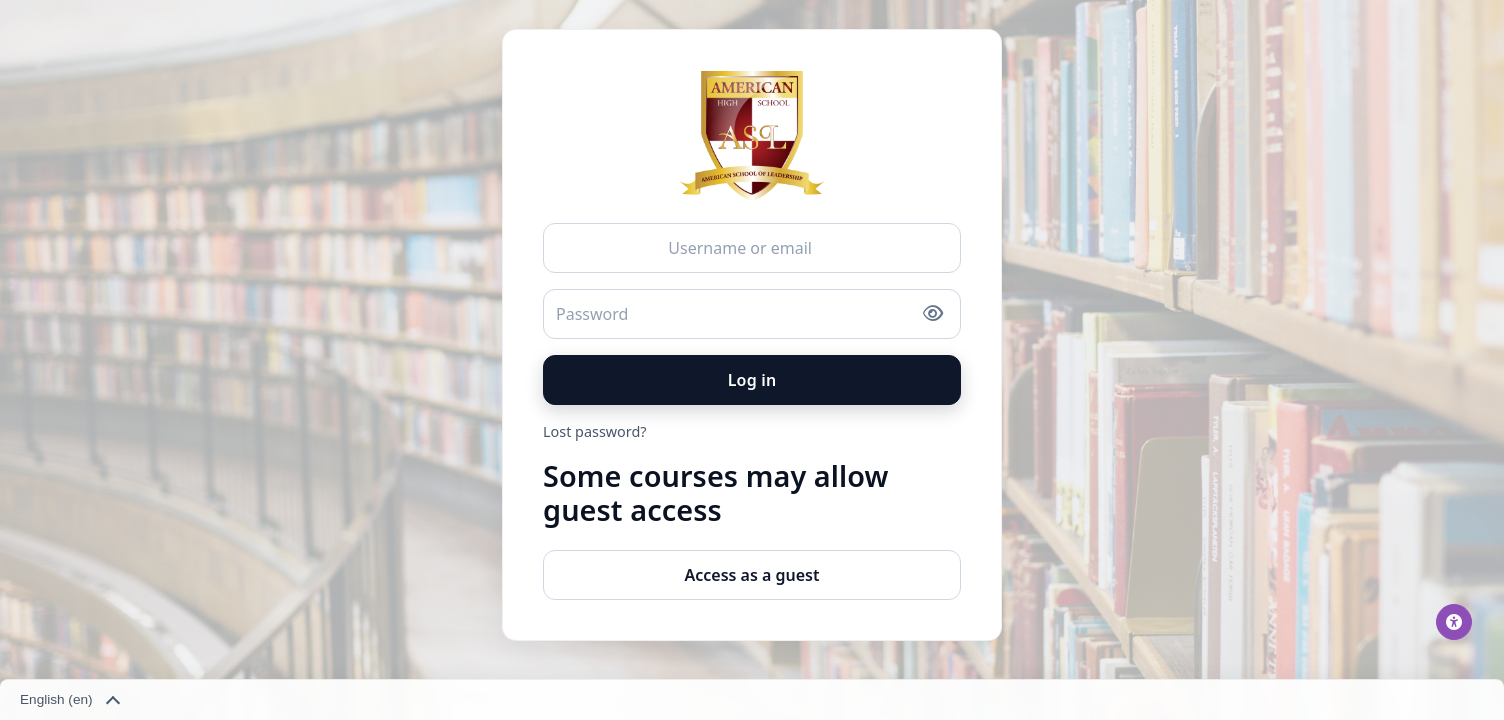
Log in (752, 380)
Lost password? (595, 431)
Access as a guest (751, 575)
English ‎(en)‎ (69, 701)
